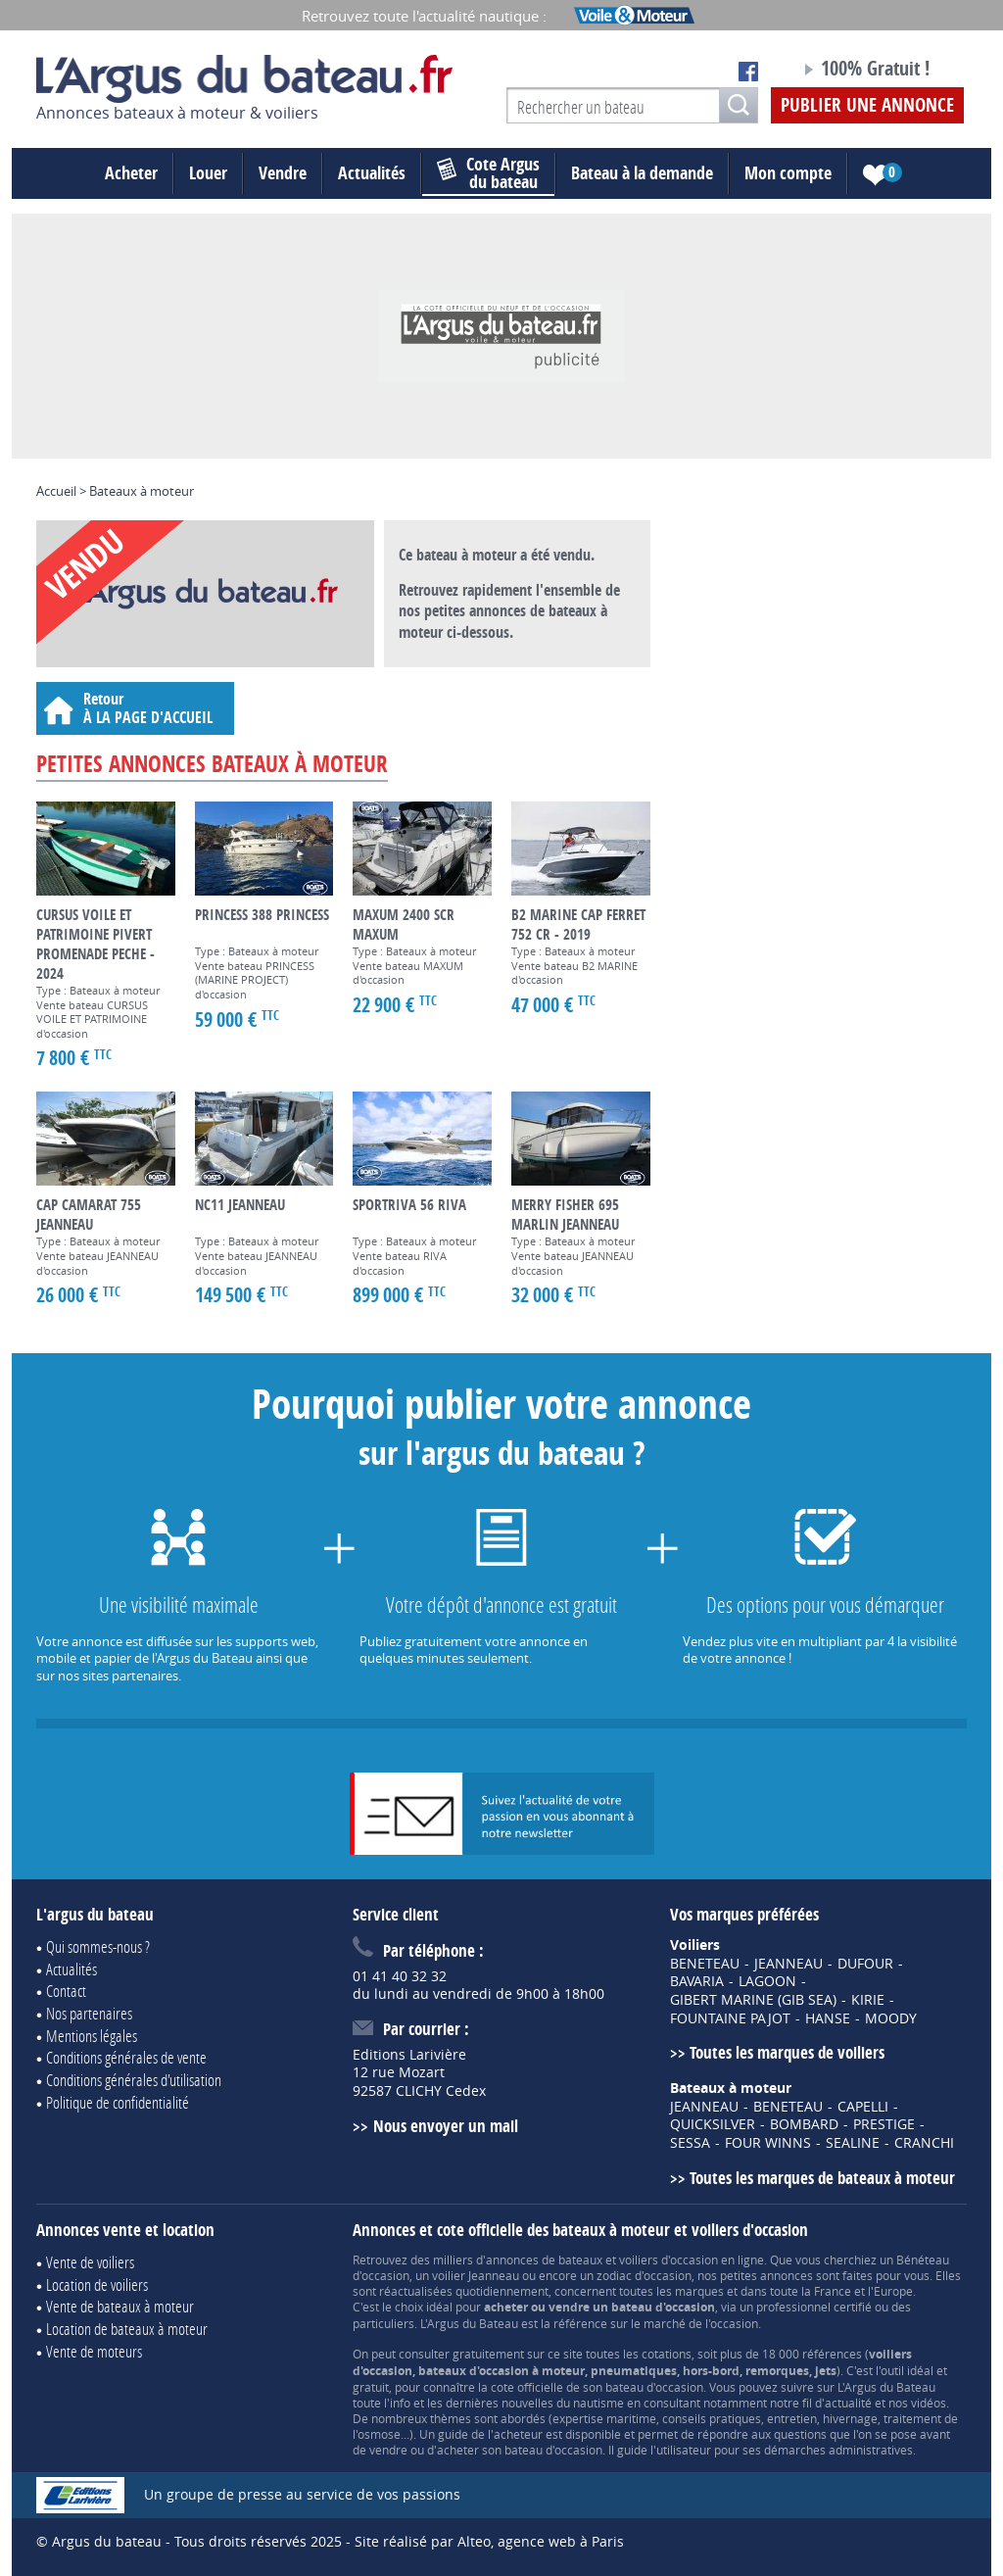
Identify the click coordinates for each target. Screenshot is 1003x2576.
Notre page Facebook (748, 71)
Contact (66, 1990)
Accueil (56, 491)
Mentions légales (91, 2035)
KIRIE (867, 2000)
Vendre (283, 173)
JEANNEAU (788, 1963)
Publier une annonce (867, 105)
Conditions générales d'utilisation (133, 2079)
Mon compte (788, 173)
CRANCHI (924, 2143)
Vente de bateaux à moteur (120, 2306)
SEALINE (853, 2143)
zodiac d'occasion (644, 2275)
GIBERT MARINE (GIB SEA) (753, 2000)
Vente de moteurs (94, 2351)
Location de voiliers (97, 2284)
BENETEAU (705, 1963)
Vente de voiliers (90, 2262)
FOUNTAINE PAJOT (730, 2018)
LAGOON (767, 1981)
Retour (135, 708)
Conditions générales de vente (126, 2057)
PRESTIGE (884, 2124)
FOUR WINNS (768, 2143)
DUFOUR (865, 1963)
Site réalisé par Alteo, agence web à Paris (489, 2541)
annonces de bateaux (544, 2259)
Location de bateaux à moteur (127, 2328)
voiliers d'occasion (668, 2259)
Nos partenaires (89, 2013)
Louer (208, 173)
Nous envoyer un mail (445, 2125)
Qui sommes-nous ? (98, 1946)
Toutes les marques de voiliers (787, 2052)
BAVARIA (697, 1981)
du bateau (488, 173)
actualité (848, 2402)
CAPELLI (862, 2106)
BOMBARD (804, 2124)
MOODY (891, 2018)
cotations (667, 2353)
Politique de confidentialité (117, 2102)
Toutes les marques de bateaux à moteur (822, 2177)
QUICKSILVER (712, 2124)
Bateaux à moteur (141, 491)
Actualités (372, 173)
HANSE (827, 2018)
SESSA (690, 2143)
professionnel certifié (814, 2306)
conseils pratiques (711, 2418)
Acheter (131, 173)
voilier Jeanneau (475, 2275)
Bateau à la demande (642, 173)
